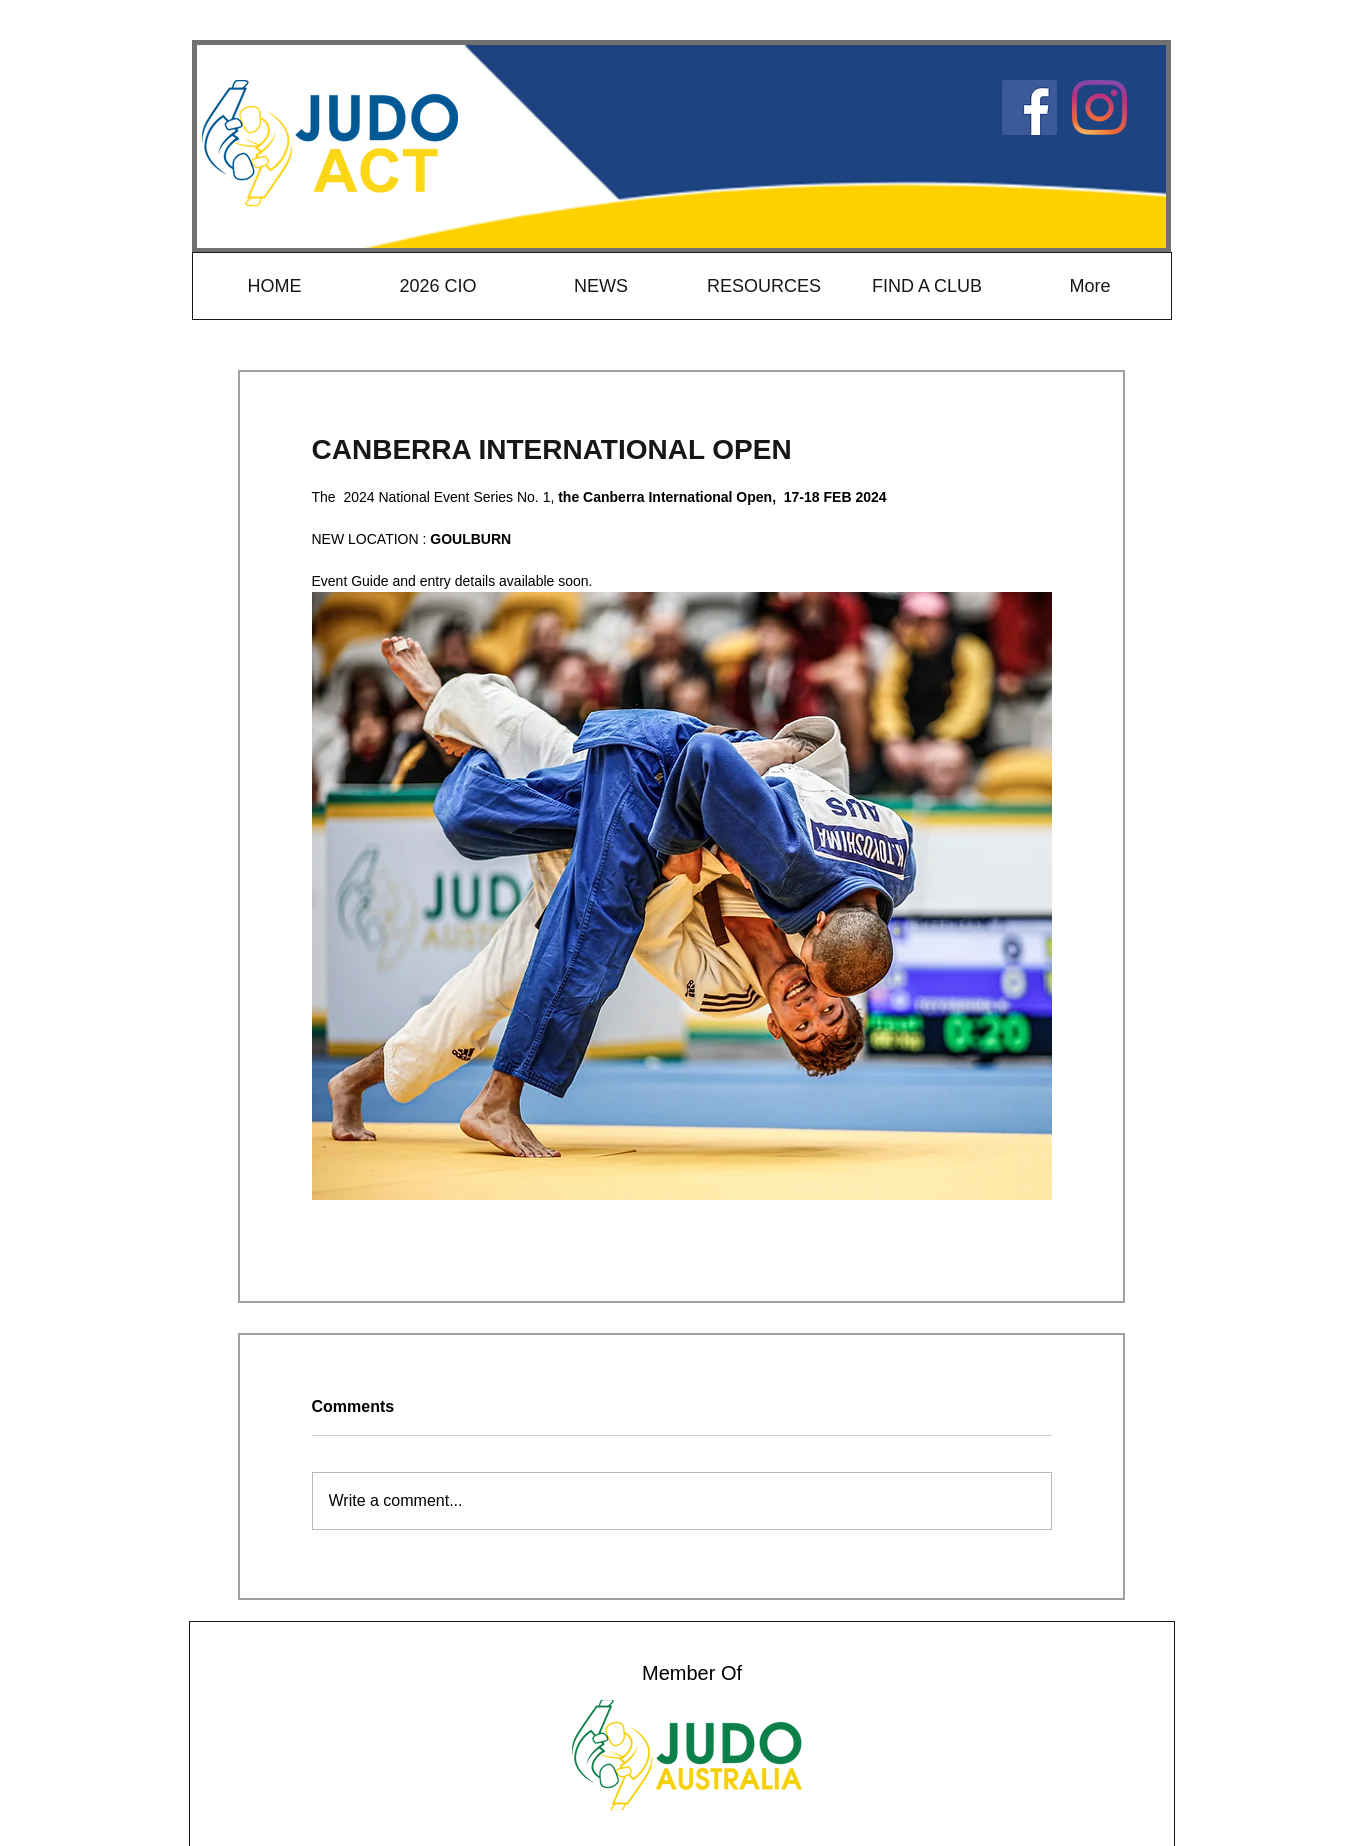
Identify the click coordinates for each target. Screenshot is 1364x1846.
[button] (763, 286)
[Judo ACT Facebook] (1029, 107)
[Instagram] (1099, 107)
